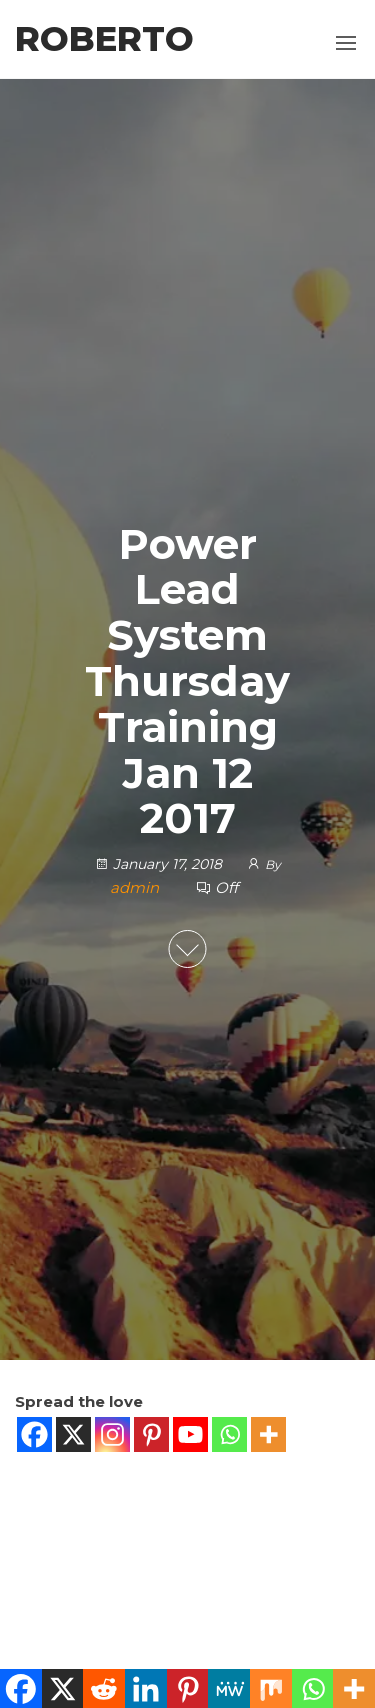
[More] (268, 1434)
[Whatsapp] (229, 1434)
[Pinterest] (151, 1434)
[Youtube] (190, 1434)
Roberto (104, 39)
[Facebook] (34, 1434)
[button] (346, 43)
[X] (73, 1434)
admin (136, 887)
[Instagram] (112, 1434)
